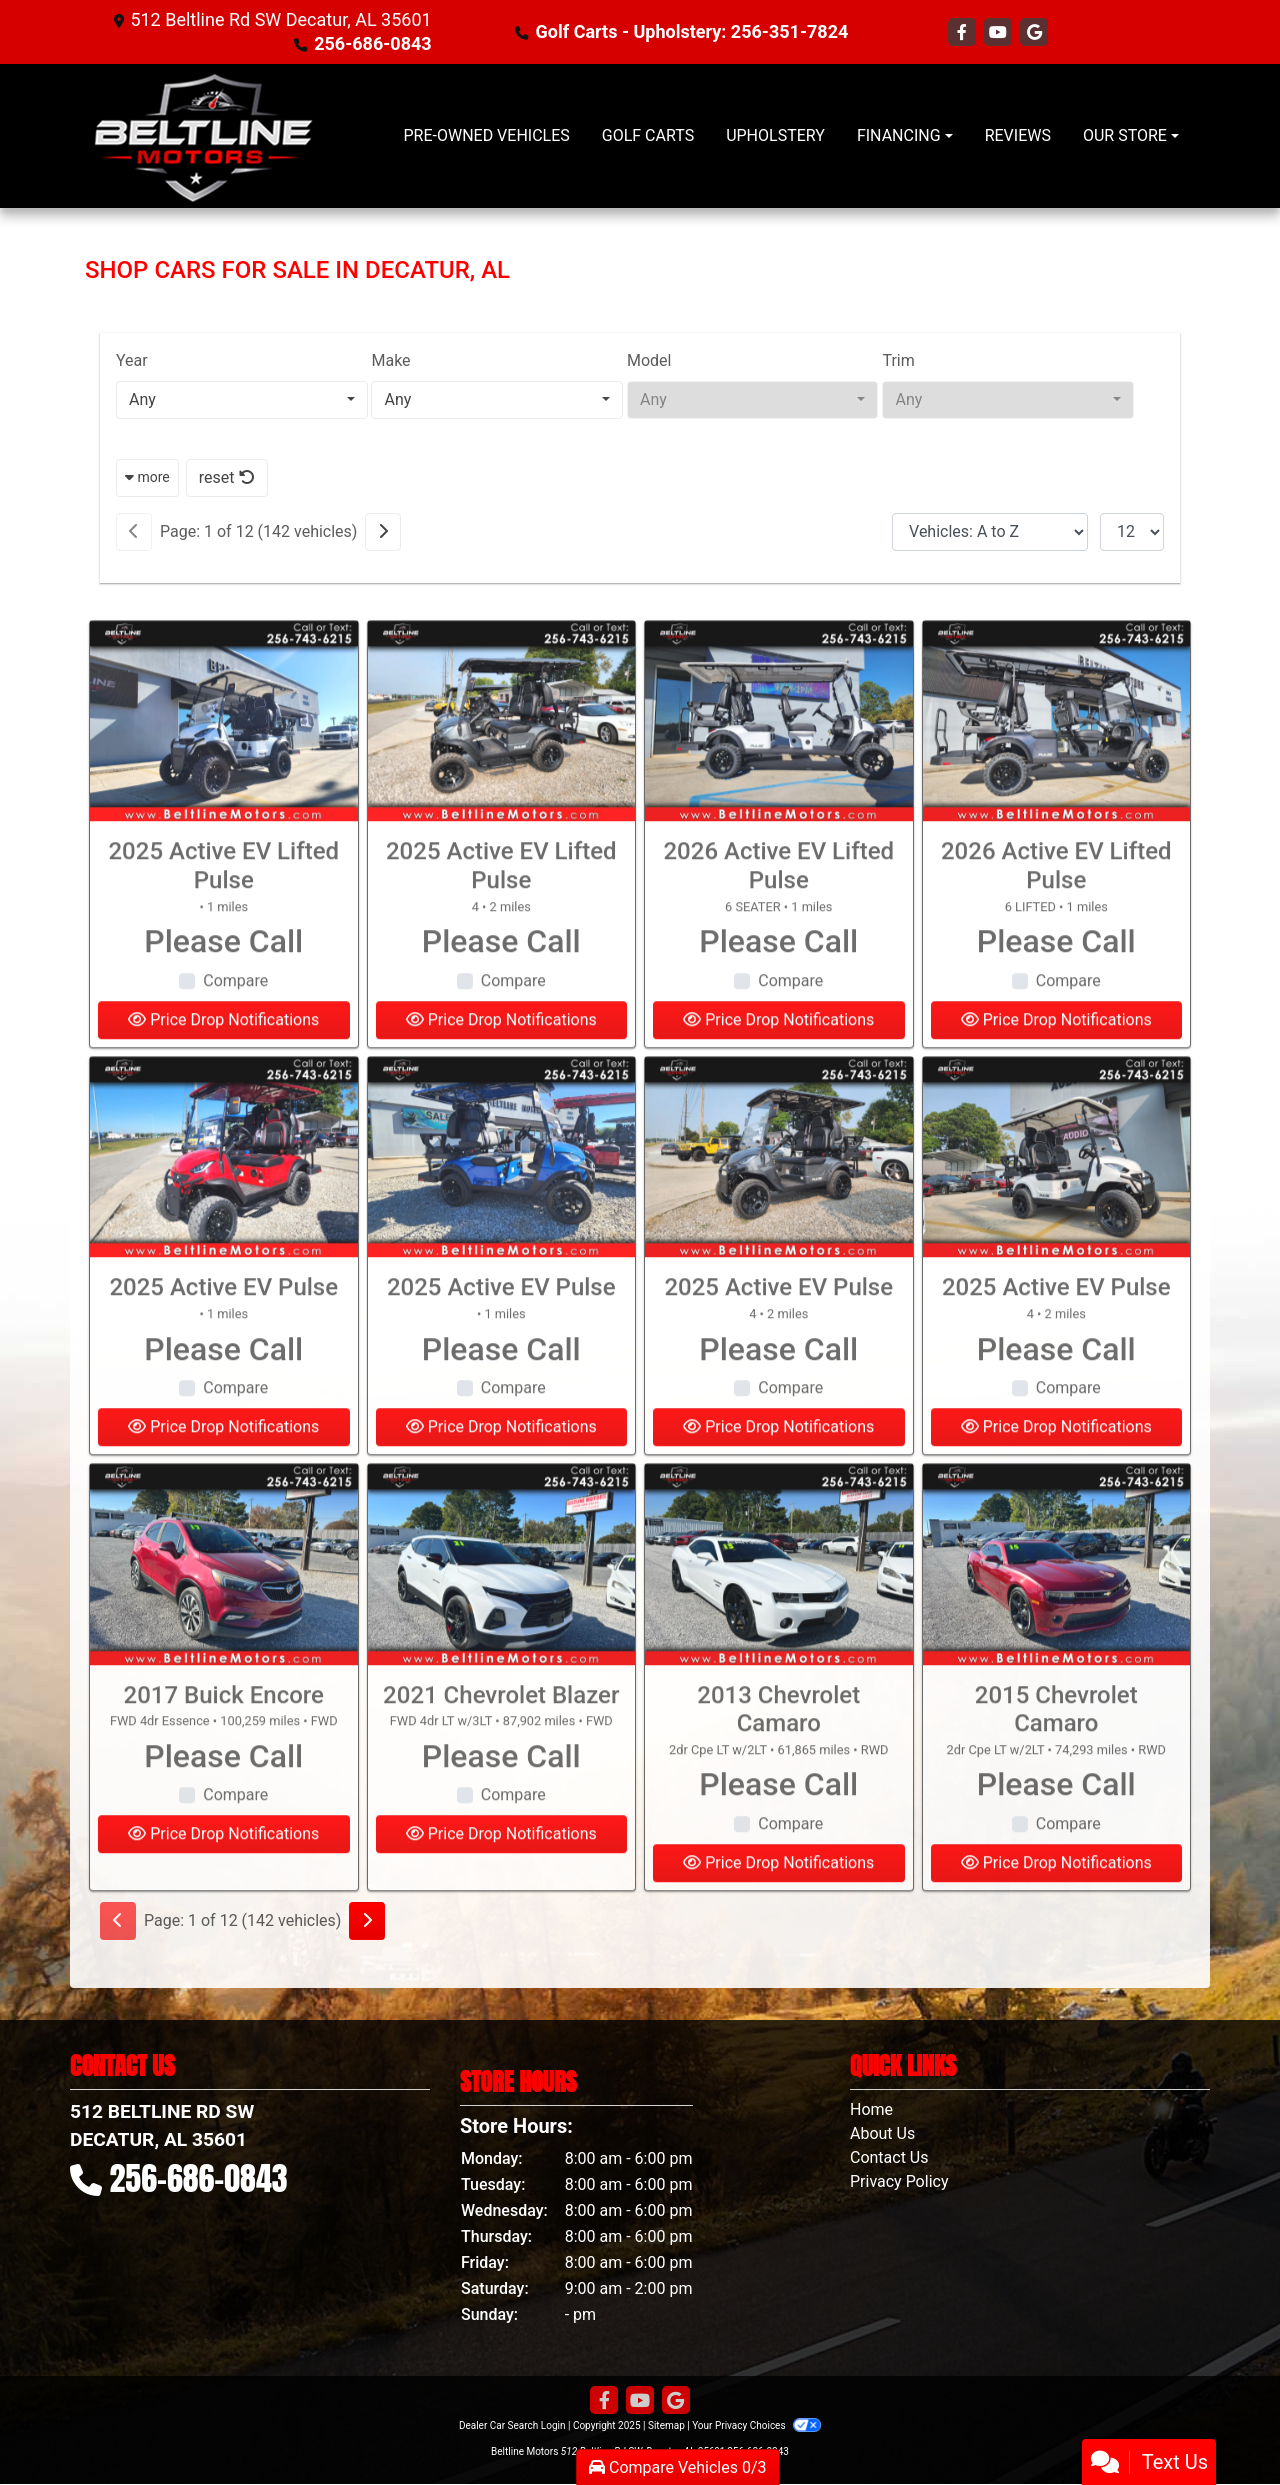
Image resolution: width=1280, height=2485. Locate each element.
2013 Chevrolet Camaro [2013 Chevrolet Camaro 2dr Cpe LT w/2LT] (778, 1748)
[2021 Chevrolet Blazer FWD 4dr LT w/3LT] (502, 1603)
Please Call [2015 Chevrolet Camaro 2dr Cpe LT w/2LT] (1056, 1824)
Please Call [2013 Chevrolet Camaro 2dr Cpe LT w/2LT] (778, 1824)
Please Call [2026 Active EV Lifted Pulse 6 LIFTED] (1056, 980)
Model (649, 360)
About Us (882, 2133)
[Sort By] (990, 532)
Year (132, 360)
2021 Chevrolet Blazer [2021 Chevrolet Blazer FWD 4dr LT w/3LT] (501, 1734)
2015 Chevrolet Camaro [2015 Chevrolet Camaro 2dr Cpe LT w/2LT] (1056, 1748)
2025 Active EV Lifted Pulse (223, 904)
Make (390, 360)
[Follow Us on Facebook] (964, 32)
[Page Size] (1132, 532)
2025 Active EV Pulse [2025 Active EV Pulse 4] (778, 1326)
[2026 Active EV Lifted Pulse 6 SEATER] (779, 760)
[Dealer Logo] (203, 136)
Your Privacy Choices (756, 2425)
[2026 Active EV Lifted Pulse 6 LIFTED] (1057, 760)
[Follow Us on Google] (1034, 32)
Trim (898, 360)
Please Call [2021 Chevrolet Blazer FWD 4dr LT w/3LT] (501, 1795)
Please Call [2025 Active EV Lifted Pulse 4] (501, 980)
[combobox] (242, 400)
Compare (235, 1019)
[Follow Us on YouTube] (1000, 32)
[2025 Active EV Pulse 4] (779, 1196)
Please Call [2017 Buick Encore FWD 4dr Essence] (223, 1795)
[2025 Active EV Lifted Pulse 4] (502, 760)
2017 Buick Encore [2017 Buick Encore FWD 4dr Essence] (224, 1734)
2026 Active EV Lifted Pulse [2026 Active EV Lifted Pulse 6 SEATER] (778, 904)
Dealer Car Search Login (512, 2425)
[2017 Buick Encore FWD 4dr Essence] (224, 1603)
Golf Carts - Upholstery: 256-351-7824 (692, 31)
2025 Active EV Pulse (223, 1326)
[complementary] (1220, 2425)
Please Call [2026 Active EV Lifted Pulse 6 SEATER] (778, 980)
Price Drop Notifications (223, 1872)
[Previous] (134, 532)
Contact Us (889, 2157)
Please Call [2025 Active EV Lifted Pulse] (223, 980)
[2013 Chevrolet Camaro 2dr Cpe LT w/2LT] (779, 1603)
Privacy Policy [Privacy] (899, 2181)
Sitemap (666, 2425)
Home (871, 2109)
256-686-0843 (372, 43)
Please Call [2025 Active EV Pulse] (223, 1388)
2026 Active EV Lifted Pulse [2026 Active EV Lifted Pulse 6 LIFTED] (1056, 904)
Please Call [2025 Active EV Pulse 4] (778, 1388)
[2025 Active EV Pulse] (224, 1196)
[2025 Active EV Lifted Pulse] (224, 760)
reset (227, 477)
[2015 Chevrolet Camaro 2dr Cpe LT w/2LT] (1057, 1603)
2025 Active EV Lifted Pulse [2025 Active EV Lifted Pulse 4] (501, 904)
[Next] (383, 532)
